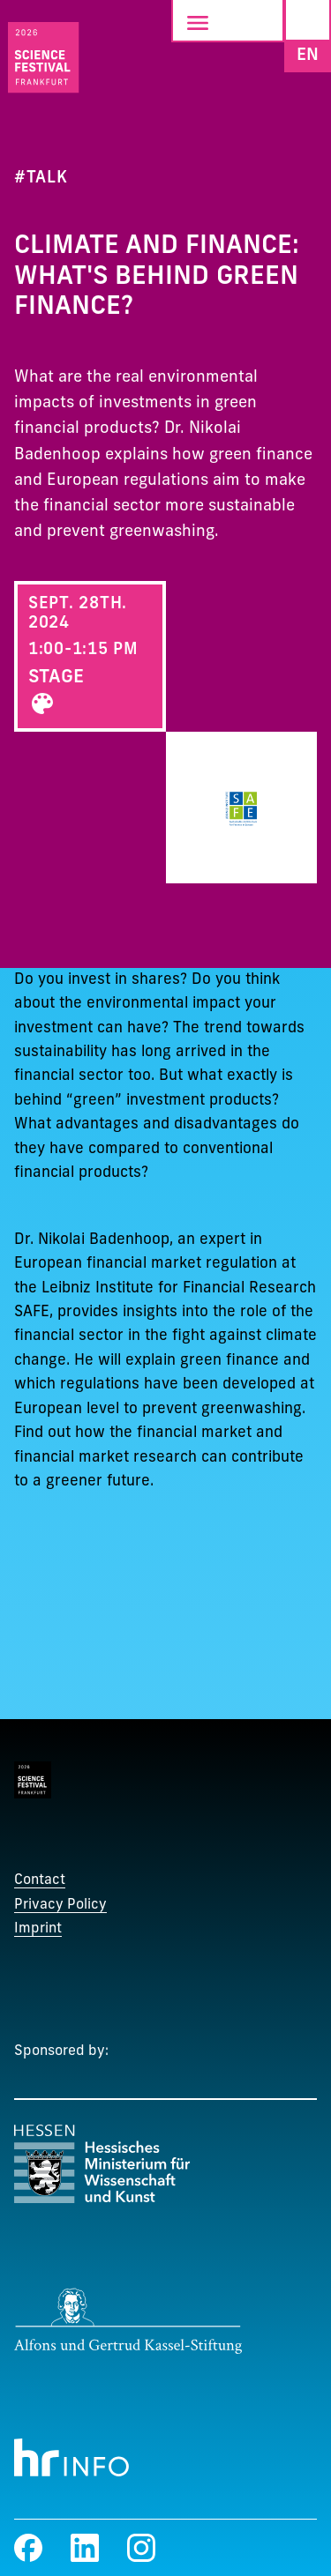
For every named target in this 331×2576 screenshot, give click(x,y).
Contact (39, 1880)
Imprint (38, 1929)
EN (308, 55)
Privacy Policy (60, 1905)
